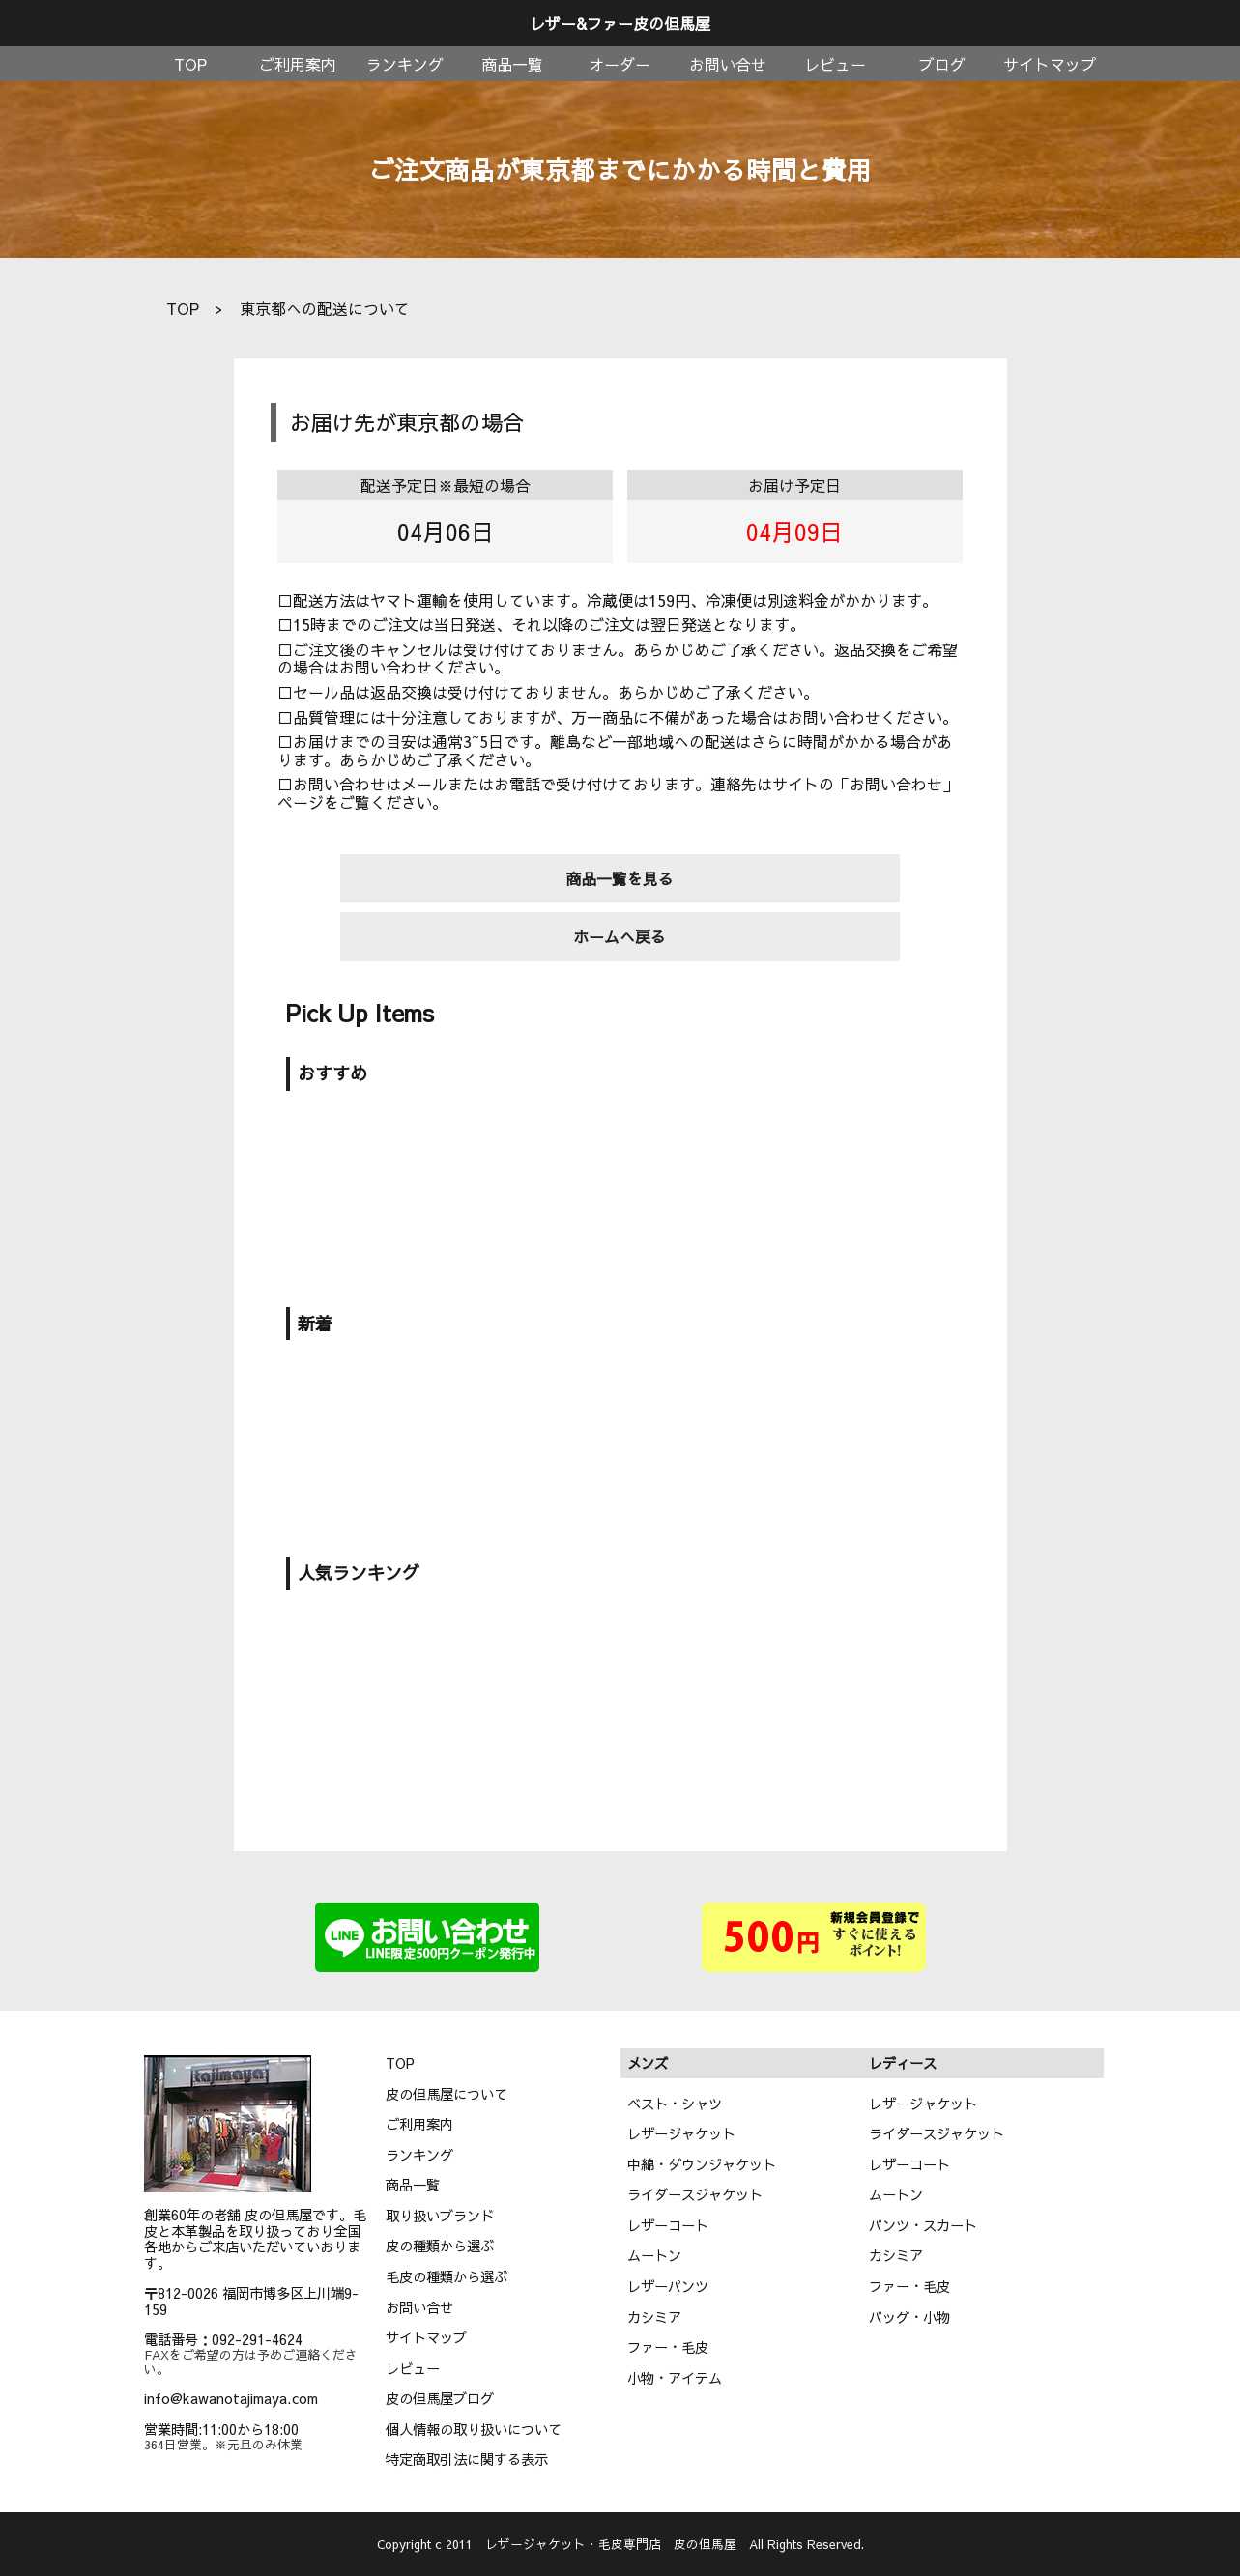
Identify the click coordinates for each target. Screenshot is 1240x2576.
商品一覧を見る (619, 878)
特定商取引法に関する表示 (467, 2459)
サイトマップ (1049, 63)
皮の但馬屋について (446, 2094)
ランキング (405, 63)
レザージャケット (681, 2133)
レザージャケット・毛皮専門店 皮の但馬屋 (610, 2543)
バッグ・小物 (909, 2317)
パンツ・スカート (923, 2225)
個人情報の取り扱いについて (474, 2429)
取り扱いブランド (440, 2215)
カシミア (654, 2317)
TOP (190, 63)
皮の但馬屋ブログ (440, 2398)
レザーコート (667, 2225)
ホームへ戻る (619, 936)
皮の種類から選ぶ (440, 2245)
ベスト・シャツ (674, 2103)
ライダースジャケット (695, 2194)
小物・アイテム (674, 2378)
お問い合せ (727, 63)
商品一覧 (512, 63)
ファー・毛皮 (667, 2347)
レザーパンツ (667, 2286)
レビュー (835, 63)
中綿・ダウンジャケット (701, 2164)
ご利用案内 (297, 63)
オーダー (619, 63)
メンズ (647, 2063)
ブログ (942, 63)
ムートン (654, 2255)
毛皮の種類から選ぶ (446, 2276)
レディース (903, 2063)
